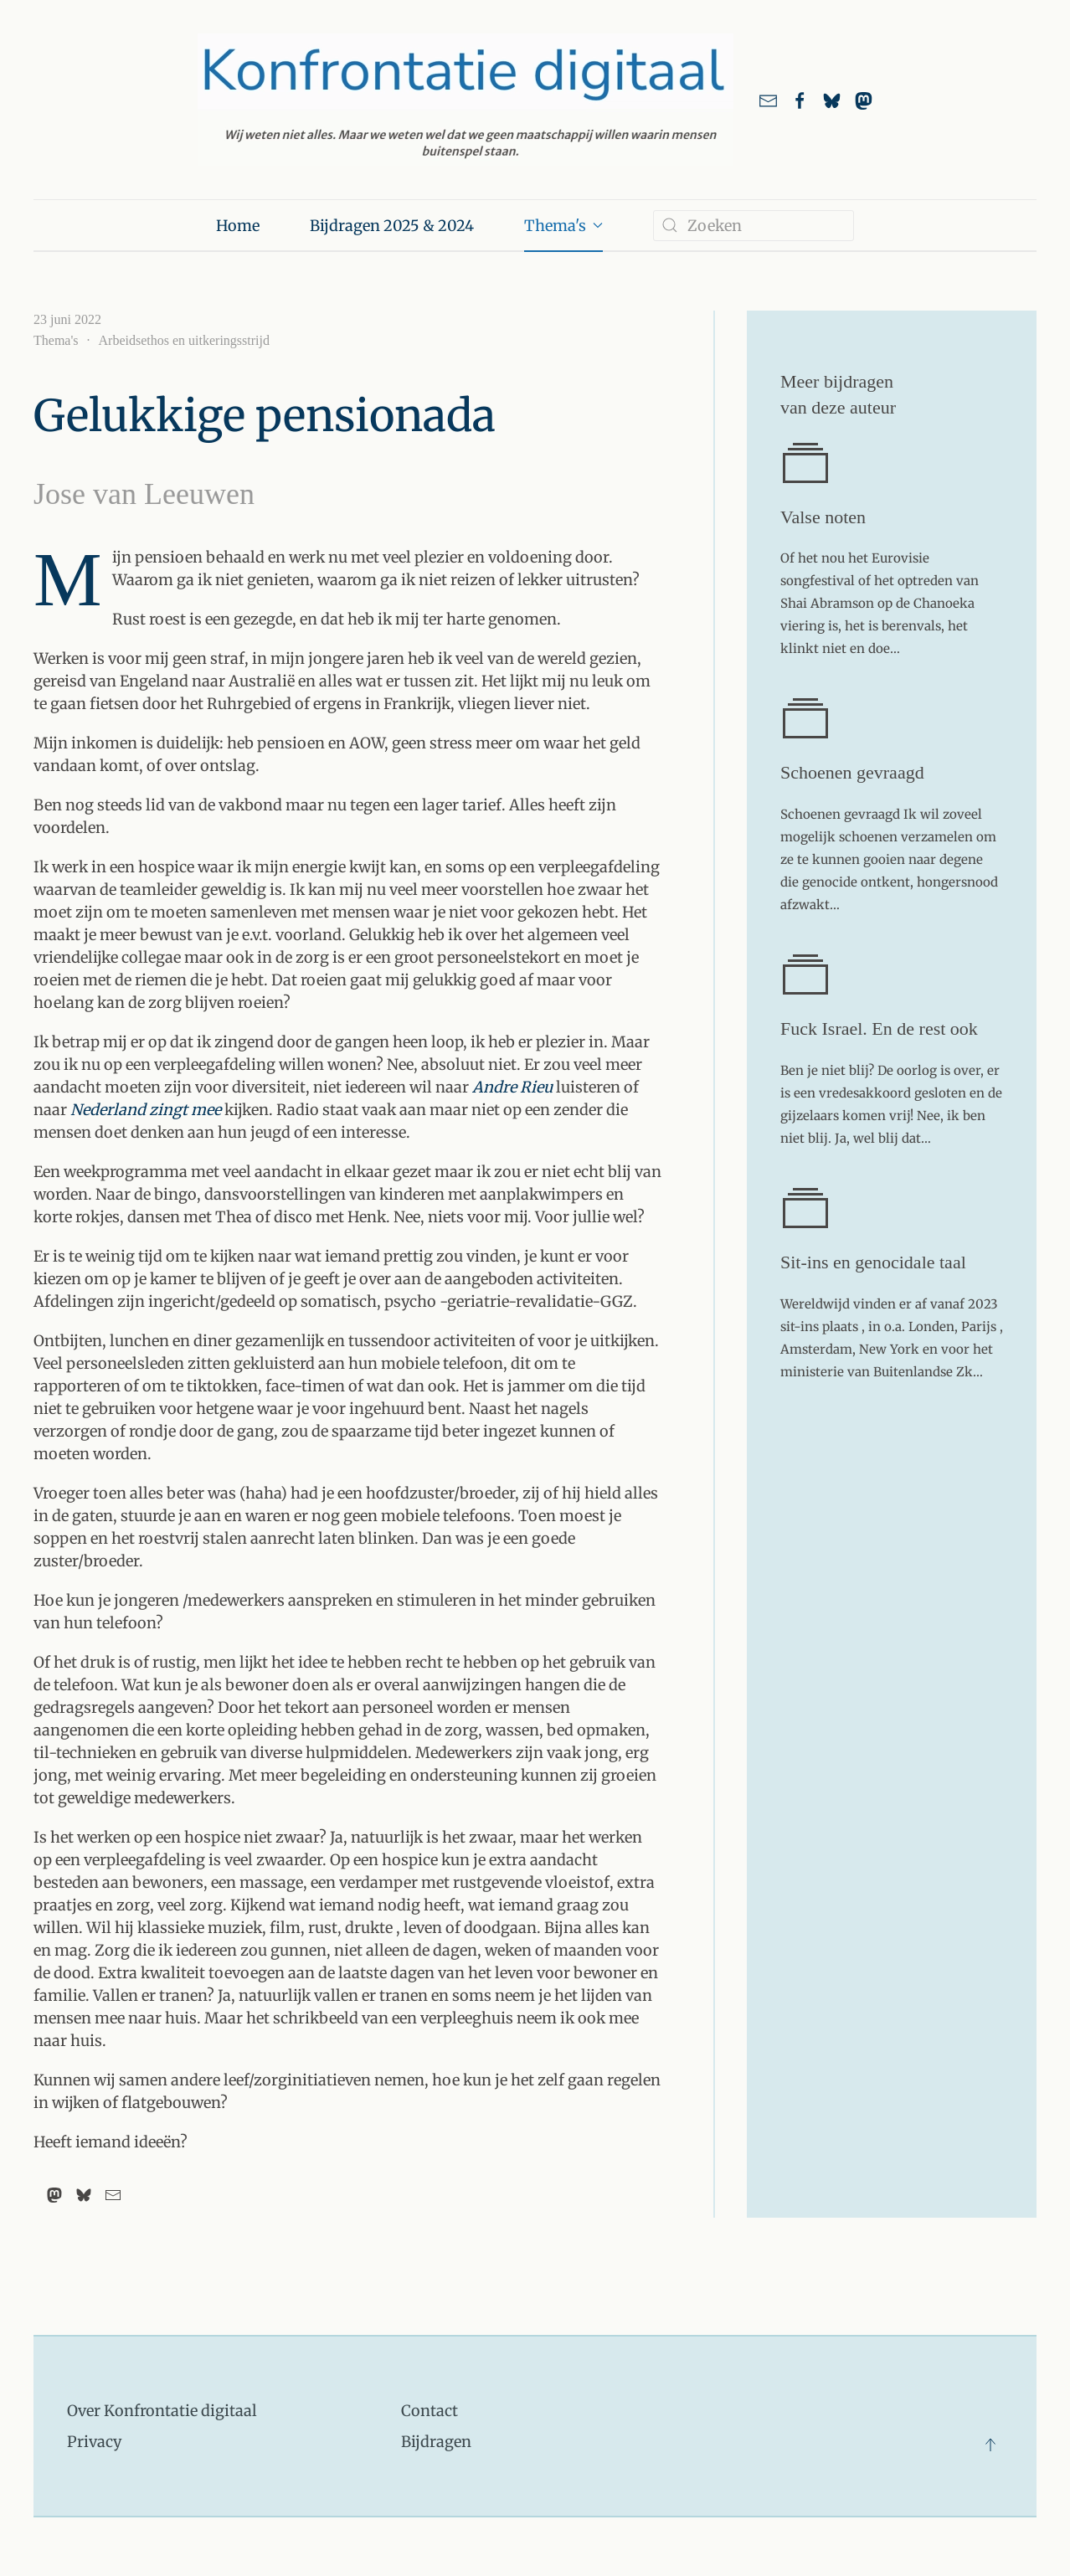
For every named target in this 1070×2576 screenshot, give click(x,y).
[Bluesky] (83, 2195)
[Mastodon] (54, 2195)
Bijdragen (436, 2441)
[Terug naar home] (465, 99)
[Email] (113, 2195)
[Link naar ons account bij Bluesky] (831, 99)
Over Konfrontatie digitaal (162, 2410)
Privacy (94, 2441)
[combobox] (753, 225)
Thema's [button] (564, 225)
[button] (990, 2444)
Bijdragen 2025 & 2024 (392, 225)
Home (238, 225)
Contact (429, 2410)
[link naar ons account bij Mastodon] (863, 99)
